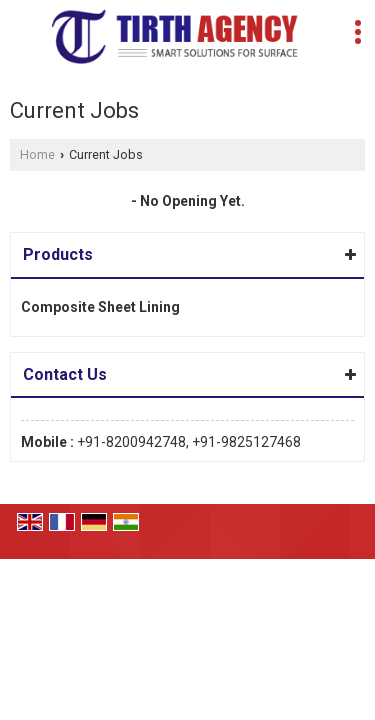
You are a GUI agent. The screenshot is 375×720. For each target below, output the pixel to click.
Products (58, 254)
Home (37, 154)
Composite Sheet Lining (100, 307)
